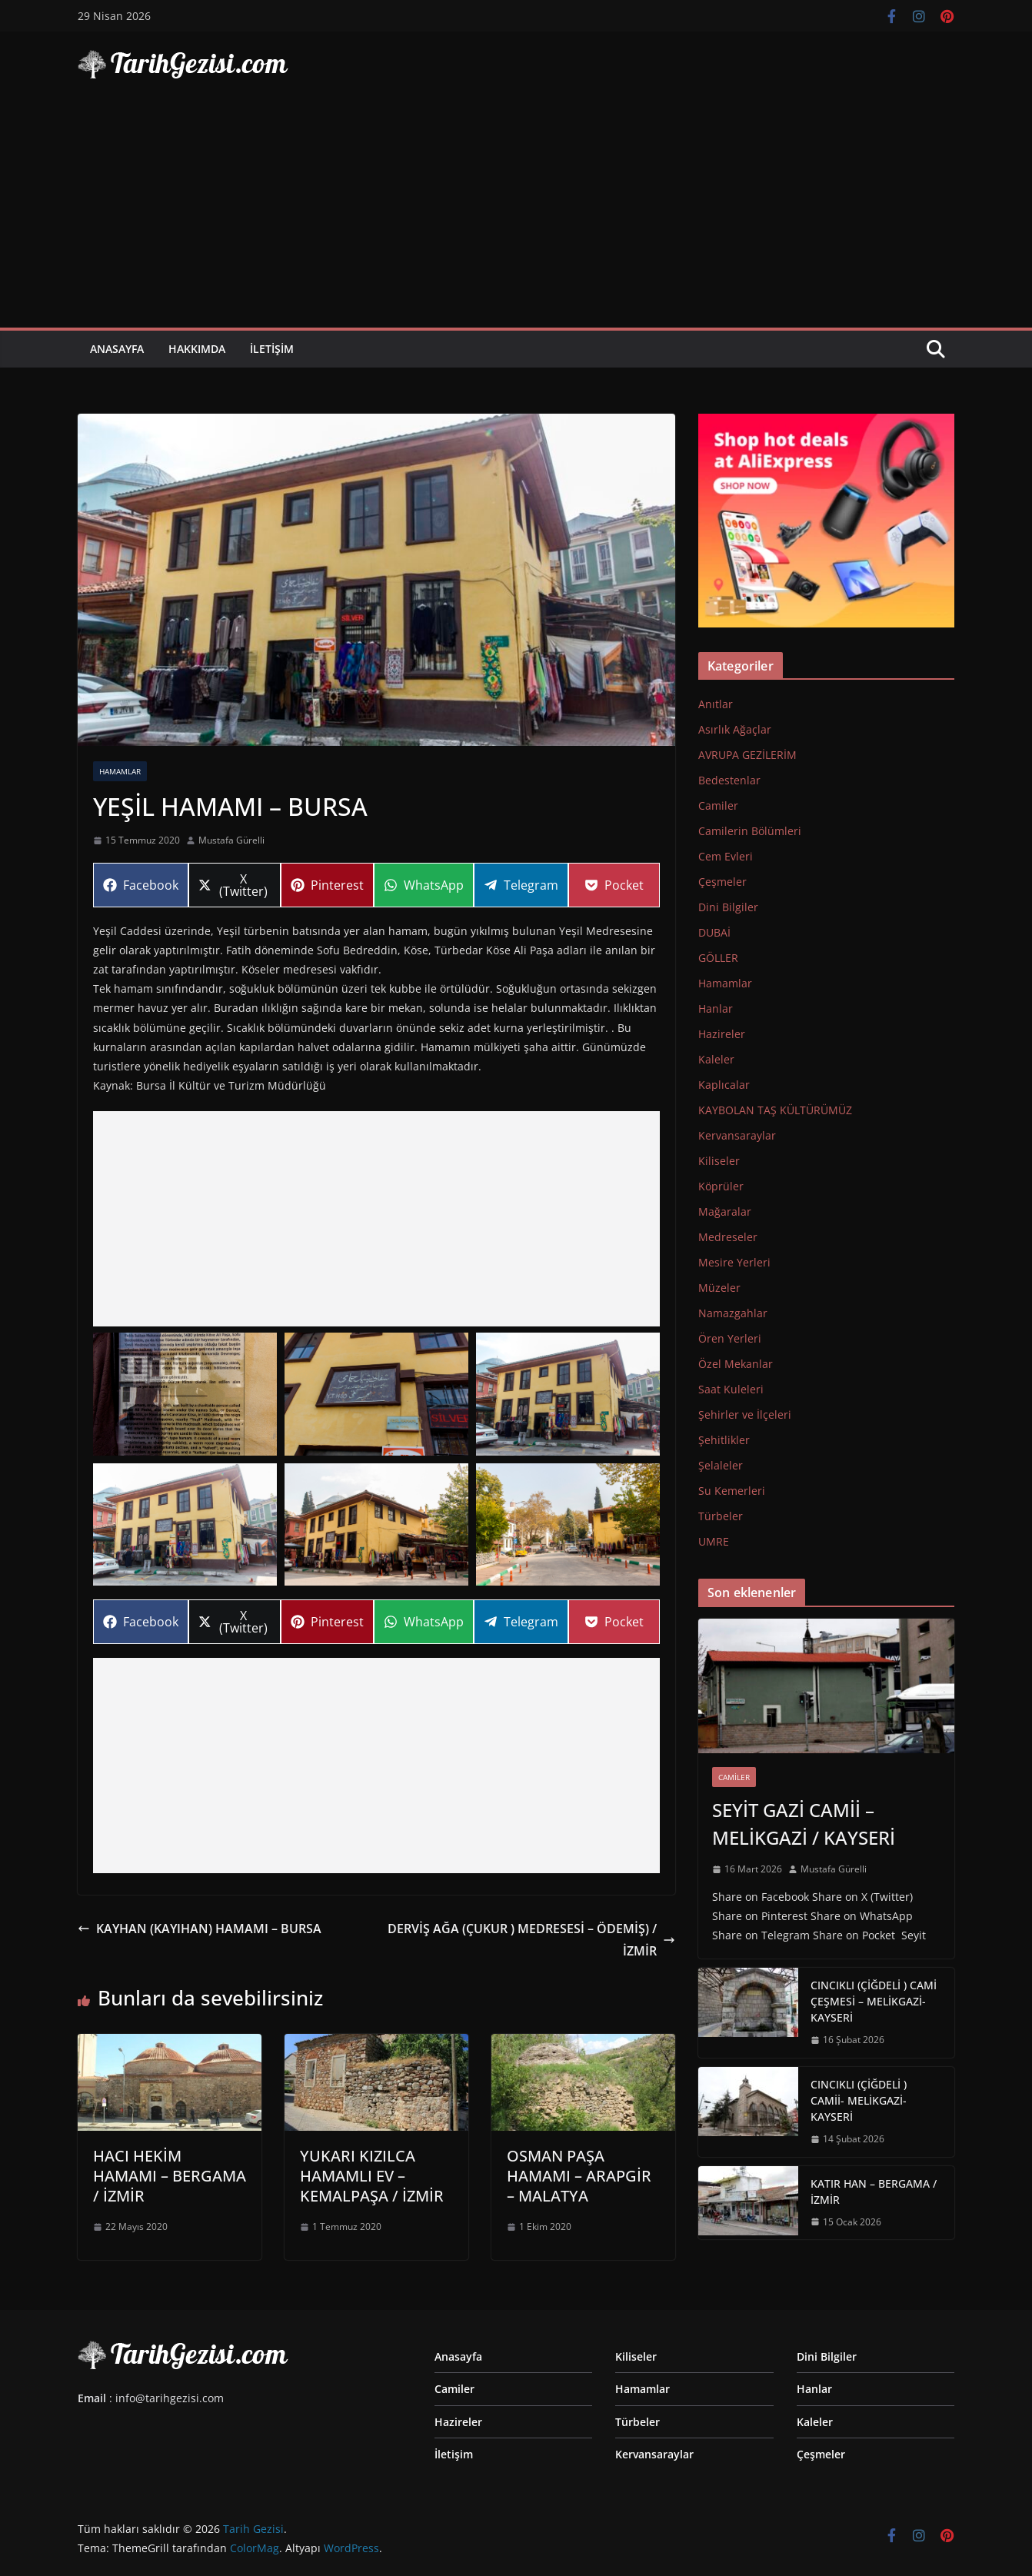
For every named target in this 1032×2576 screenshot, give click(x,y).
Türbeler (720, 1516)
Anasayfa (117, 348)
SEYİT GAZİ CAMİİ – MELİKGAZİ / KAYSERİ (803, 1823)
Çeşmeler (722, 881)
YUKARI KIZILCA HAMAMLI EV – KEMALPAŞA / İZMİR (372, 2175)
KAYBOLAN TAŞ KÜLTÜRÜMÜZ (775, 1110)
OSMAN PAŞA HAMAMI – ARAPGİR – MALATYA (579, 2175)
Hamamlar (120, 771)
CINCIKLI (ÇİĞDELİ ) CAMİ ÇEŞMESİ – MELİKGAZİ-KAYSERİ (874, 2001)
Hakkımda (196, 348)
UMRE (713, 1541)
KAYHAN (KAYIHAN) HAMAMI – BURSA (199, 1928)
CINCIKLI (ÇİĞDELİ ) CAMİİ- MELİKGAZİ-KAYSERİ (859, 2100)
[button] (185, 1394)
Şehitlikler (724, 1440)
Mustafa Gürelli (231, 840)
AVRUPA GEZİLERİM (747, 754)
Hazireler (721, 1034)
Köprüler (721, 1186)
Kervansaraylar (737, 1135)
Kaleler (716, 1059)
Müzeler (719, 1287)
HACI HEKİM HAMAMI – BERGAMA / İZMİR (169, 2175)
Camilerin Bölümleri (749, 831)
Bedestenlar (729, 780)
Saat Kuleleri (731, 1389)
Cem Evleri (725, 856)
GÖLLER (718, 957)
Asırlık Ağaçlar (734, 729)
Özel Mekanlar (735, 1363)
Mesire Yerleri (734, 1262)
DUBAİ (714, 932)
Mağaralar (724, 1211)
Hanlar (715, 1008)
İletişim (272, 348)
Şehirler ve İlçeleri (744, 1414)
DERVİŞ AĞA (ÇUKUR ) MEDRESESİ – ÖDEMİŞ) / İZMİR (531, 1939)
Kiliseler (719, 1160)
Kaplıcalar (724, 1084)
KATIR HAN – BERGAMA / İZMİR (874, 2191)
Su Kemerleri (731, 1490)
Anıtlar (715, 704)
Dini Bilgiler (728, 907)
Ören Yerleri (729, 1338)
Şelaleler (720, 1465)
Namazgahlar (732, 1313)
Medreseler (727, 1237)
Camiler (718, 805)
